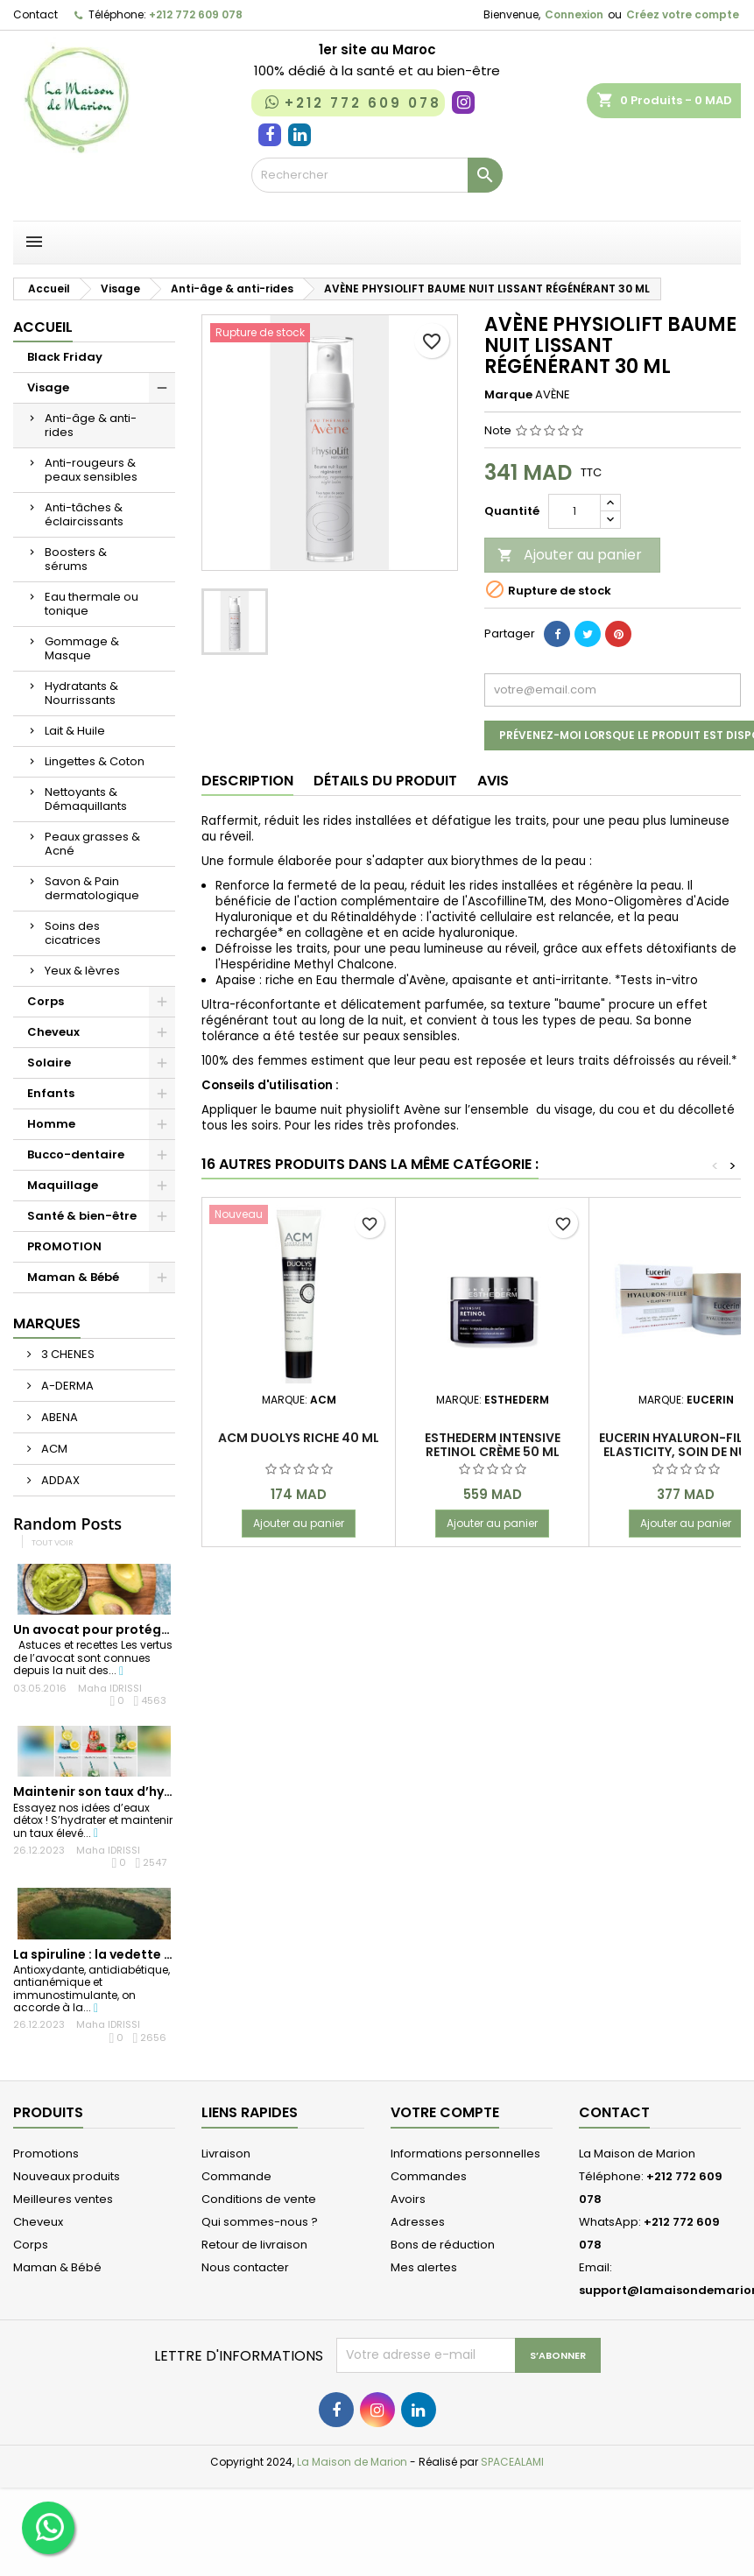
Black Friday (64, 356)
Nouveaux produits (66, 2176)
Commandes (429, 2176)
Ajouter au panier (569, 555)
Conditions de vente (258, 2199)
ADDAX (59, 1480)
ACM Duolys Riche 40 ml (298, 1437)
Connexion (574, 14)
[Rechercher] (377, 175)
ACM (53, 1448)
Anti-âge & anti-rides (91, 425)
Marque (508, 395)
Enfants (50, 1093)
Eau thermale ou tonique (91, 603)
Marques (47, 1323)
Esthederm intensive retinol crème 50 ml (492, 1444)
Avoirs (408, 2199)
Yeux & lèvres (82, 970)
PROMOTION (64, 1246)
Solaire (49, 1062)
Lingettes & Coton (94, 761)
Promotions (46, 2153)
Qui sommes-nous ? (259, 2222)
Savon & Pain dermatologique (92, 888)
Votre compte (445, 2112)
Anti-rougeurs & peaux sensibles (91, 469)
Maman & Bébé (73, 1277)
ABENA (58, 1417)
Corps (45, 1001)
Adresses (418, 2222)
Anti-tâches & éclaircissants (84, 514)
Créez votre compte (682, 14)
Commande (236, 2176)
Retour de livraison (254, 2244)
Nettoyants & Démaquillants (86, 799)
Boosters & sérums (76, 559)
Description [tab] (247, 781)
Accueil (43, 327)
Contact (35, 14)
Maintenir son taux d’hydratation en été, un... (158, 1791)
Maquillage (62, 1185)
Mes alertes (424, 2267)
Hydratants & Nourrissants (81, 693)
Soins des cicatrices (73, 933)
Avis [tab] (493, 781)
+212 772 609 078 (196, 14)
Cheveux (53, 1032)
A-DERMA (66, 1385)
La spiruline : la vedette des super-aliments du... (167, 1954)
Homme (51, 1124)
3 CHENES (67, 1354)
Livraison (225, 2153)
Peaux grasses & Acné (92, 843)
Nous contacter (245, 2267)
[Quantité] (574, 511)
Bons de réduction (443, 2244)
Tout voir (53, 1542)
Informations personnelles (465, 2153)
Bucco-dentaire (75, 1154)
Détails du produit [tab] (385, 781)
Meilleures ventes (63, 2199)
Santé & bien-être (82, 1215)
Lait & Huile (75, 730)
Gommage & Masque (82, 648)
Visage (48, 387)
